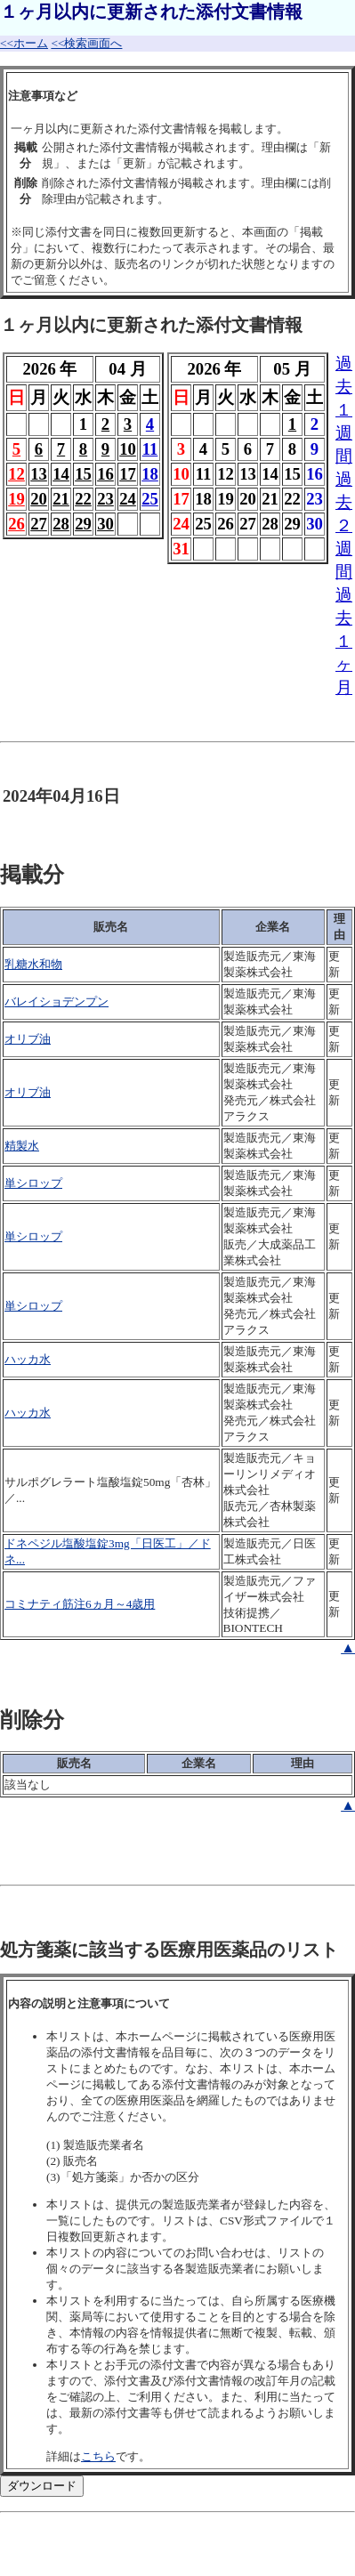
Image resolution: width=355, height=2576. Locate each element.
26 (16, 523)
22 (83, 498)
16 (105, 473)
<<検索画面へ (86, 43)
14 (60, 473)
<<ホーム (24, 43)
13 (38, 473)
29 (83, 523)
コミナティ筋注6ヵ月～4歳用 (79, 1604)
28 (60, 523)
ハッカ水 (27, 1359)
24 (127, 498)
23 (105, 498)
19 (16, 498)
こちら (98, 2456)
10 (127, 449)
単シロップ (33, 1183)
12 (16, 473)
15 (83, 473)
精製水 (21, 1145)
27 (38, 523)
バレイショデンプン (56, 1001)
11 (150, 449)
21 (60, 498)
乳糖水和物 (33, 964)
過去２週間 (343, 525)
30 (105, 523)
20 (38, 498)
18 (149, 473)
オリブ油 (27, 1039)
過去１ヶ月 (343, 641)
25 (149, 498)
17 (127, 473)
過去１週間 (343, 409)
